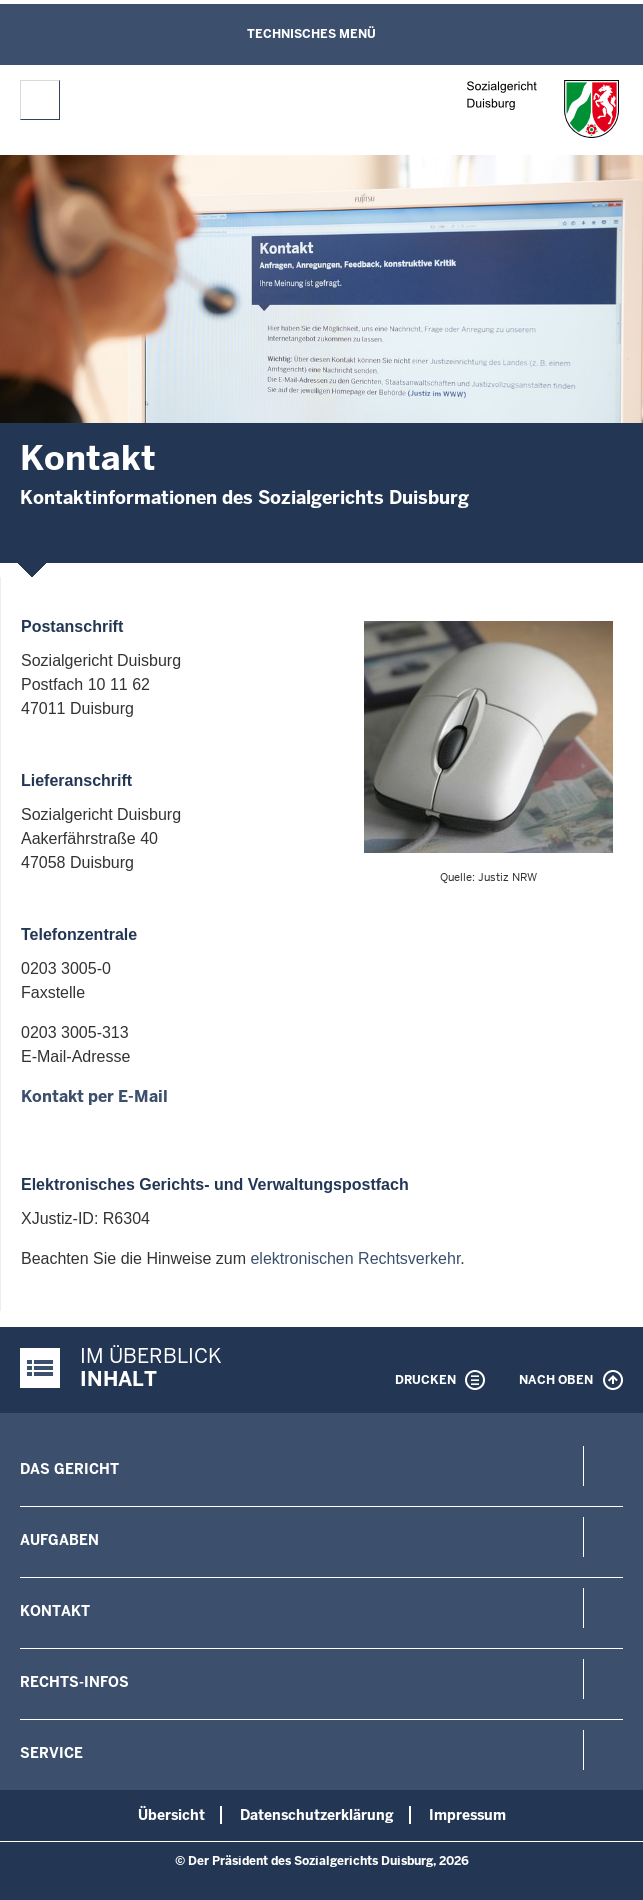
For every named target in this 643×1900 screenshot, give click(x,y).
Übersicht (171, 1815)
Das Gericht (69, 1469)
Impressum (467, 1815)
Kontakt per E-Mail (94, 1096)
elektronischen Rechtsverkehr (355, 1258)
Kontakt (55, 1611)
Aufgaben (59, 1540)
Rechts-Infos (74, 1682)
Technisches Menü (311, 34)
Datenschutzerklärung (317, 1815)
